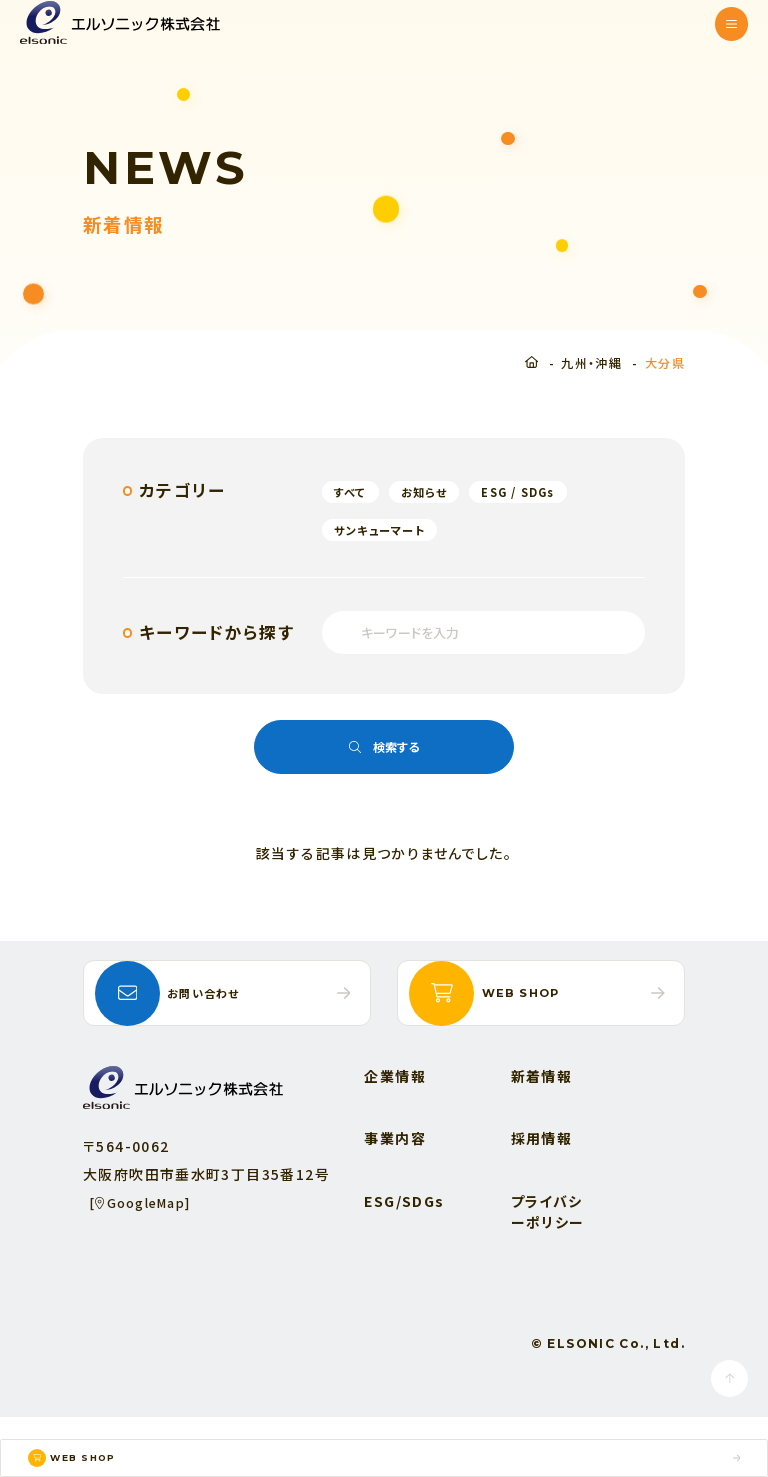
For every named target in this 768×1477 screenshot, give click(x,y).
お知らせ (439, 491)
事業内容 (401, 1199)
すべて (355, 491)
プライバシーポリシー (553, 1271)
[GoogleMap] (148, 1262)
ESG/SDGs (410, 1261)
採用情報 (547, 1199)
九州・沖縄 (591, 362)
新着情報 (547, 1136)
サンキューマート (389, 529)
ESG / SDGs (546, 491)
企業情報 (401, 1136)
